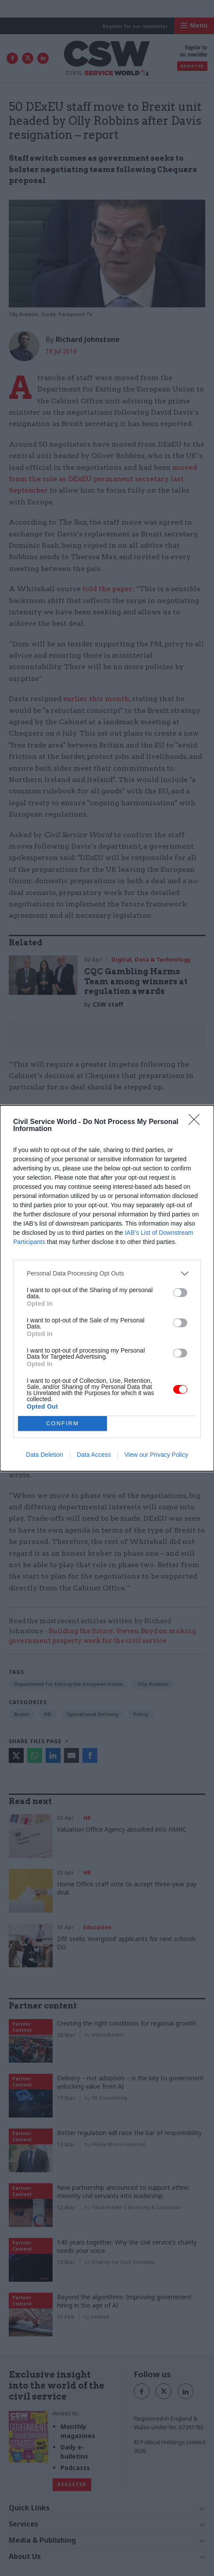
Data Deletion (44, 1454)
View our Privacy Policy (156, 1454)
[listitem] (107, 1273)
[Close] (197, 1122)
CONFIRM (62, 1423)
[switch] (180, 1292)
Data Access (94, 1454)
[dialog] (107, 1288)
